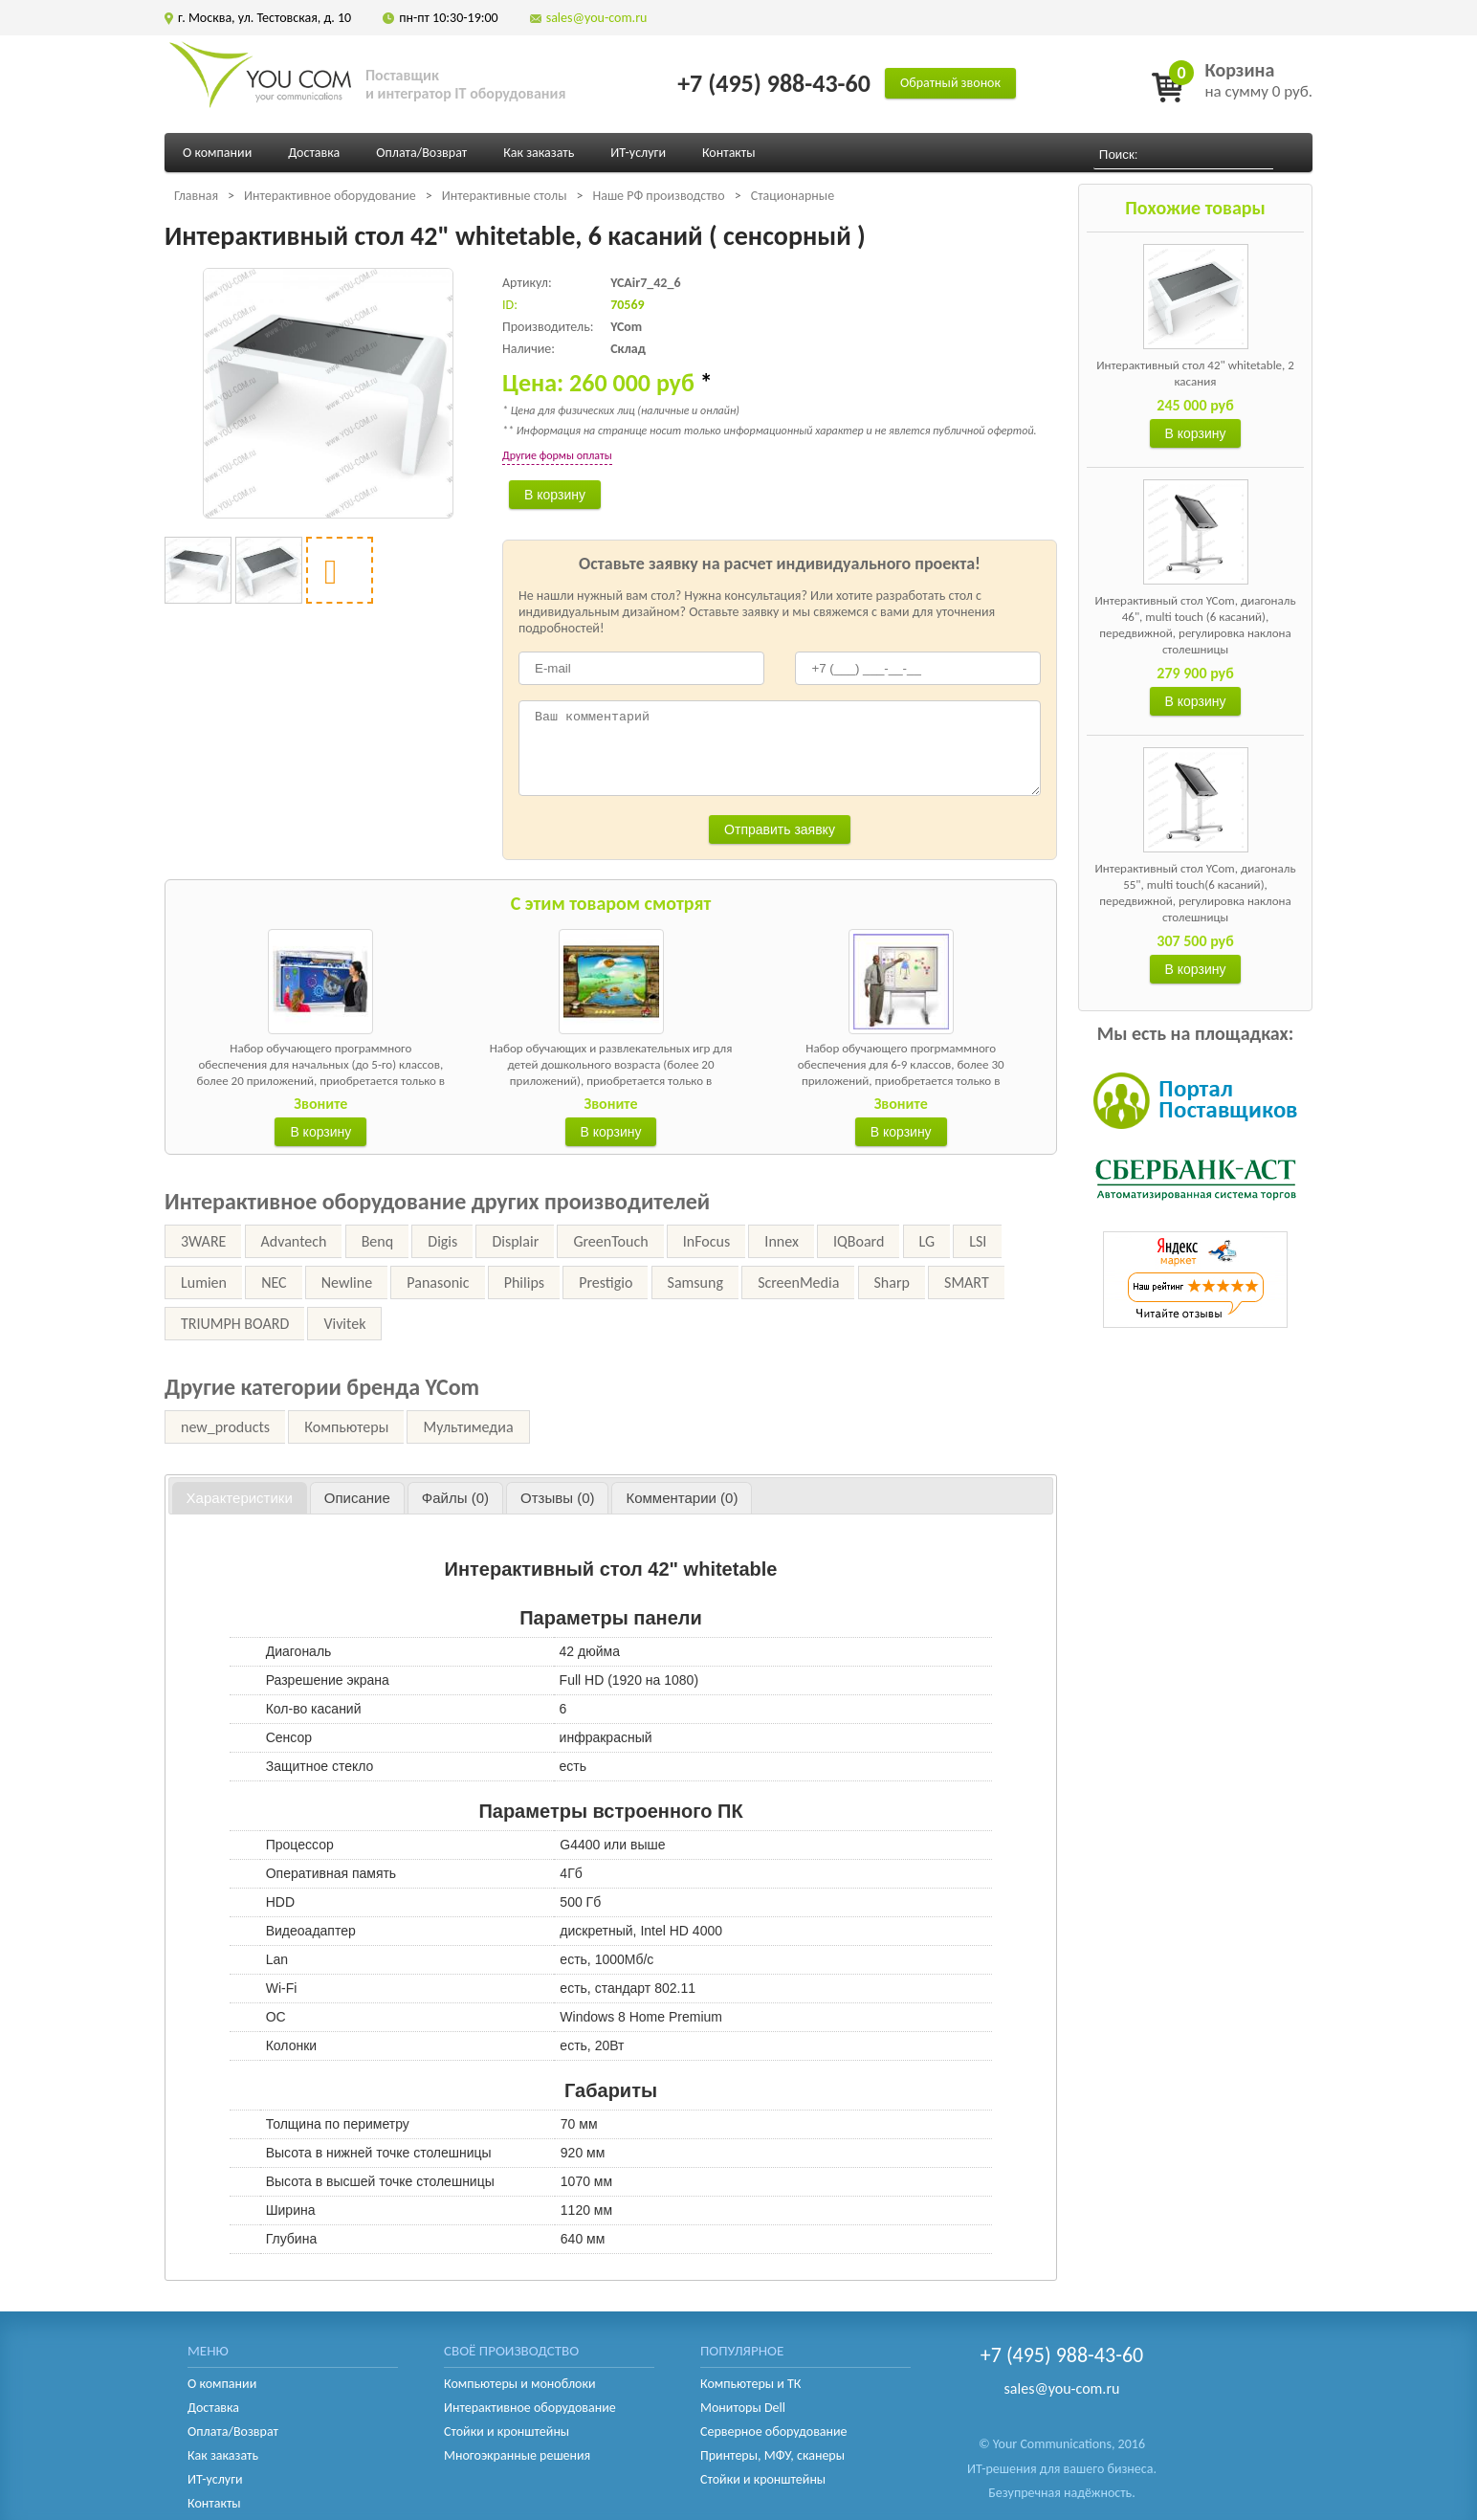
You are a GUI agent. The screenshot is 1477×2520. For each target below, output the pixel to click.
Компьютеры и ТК (750, 2384)
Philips (524, 1282)
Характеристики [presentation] (240, 1498)
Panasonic (438, 1282)
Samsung (695, 1282)
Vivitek (344, 1324)
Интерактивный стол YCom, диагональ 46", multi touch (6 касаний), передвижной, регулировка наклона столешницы (1194, 624)
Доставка (314, 152)
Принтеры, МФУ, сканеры (772, 2455)
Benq (377, 1241)
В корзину (1195, 433)
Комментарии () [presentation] (682, 1498)
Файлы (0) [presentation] (455, 1498)
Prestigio (605, 1282)
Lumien (204, 1282)
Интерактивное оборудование (330, 196)
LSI (977, 1241)
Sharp (892, 1282)
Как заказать (538, 152)
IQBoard (858, 1241)
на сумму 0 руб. (1258, 79)
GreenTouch (610, 1241)
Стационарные (792, 196)
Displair (515, 1241)
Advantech (294, 1241)
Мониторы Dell (742, 2407)
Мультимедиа (468, 1427)
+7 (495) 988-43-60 (774, 83)
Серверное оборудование (774, 2431)
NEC (273, 1282)
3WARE (203, 1241)
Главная (196, 196)
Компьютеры (346, 1427)
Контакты (729, 152)
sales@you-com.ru (597, 18)
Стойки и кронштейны (506, 2431)
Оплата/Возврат (421, 152)
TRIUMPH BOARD (235, 1324)
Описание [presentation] (357, 1498)
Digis (442, 1241)
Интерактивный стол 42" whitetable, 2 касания (1195, 373)
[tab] (239, 1498)
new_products (225, 1427)
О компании (217, 152)
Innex (781, 1241)
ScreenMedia (798, 1282)
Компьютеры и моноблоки (519, 2384)
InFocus (706, 1241)
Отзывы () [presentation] (557, 1498)
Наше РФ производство (658, 196)
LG (927, 1241)
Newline (346, 1282)
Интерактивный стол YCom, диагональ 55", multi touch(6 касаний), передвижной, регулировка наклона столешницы (1194, 892)
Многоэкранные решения (517, 2455)
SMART (966, 1282)
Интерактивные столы (504, 196)
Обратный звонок (950, 83)
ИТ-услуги (638, 152)
